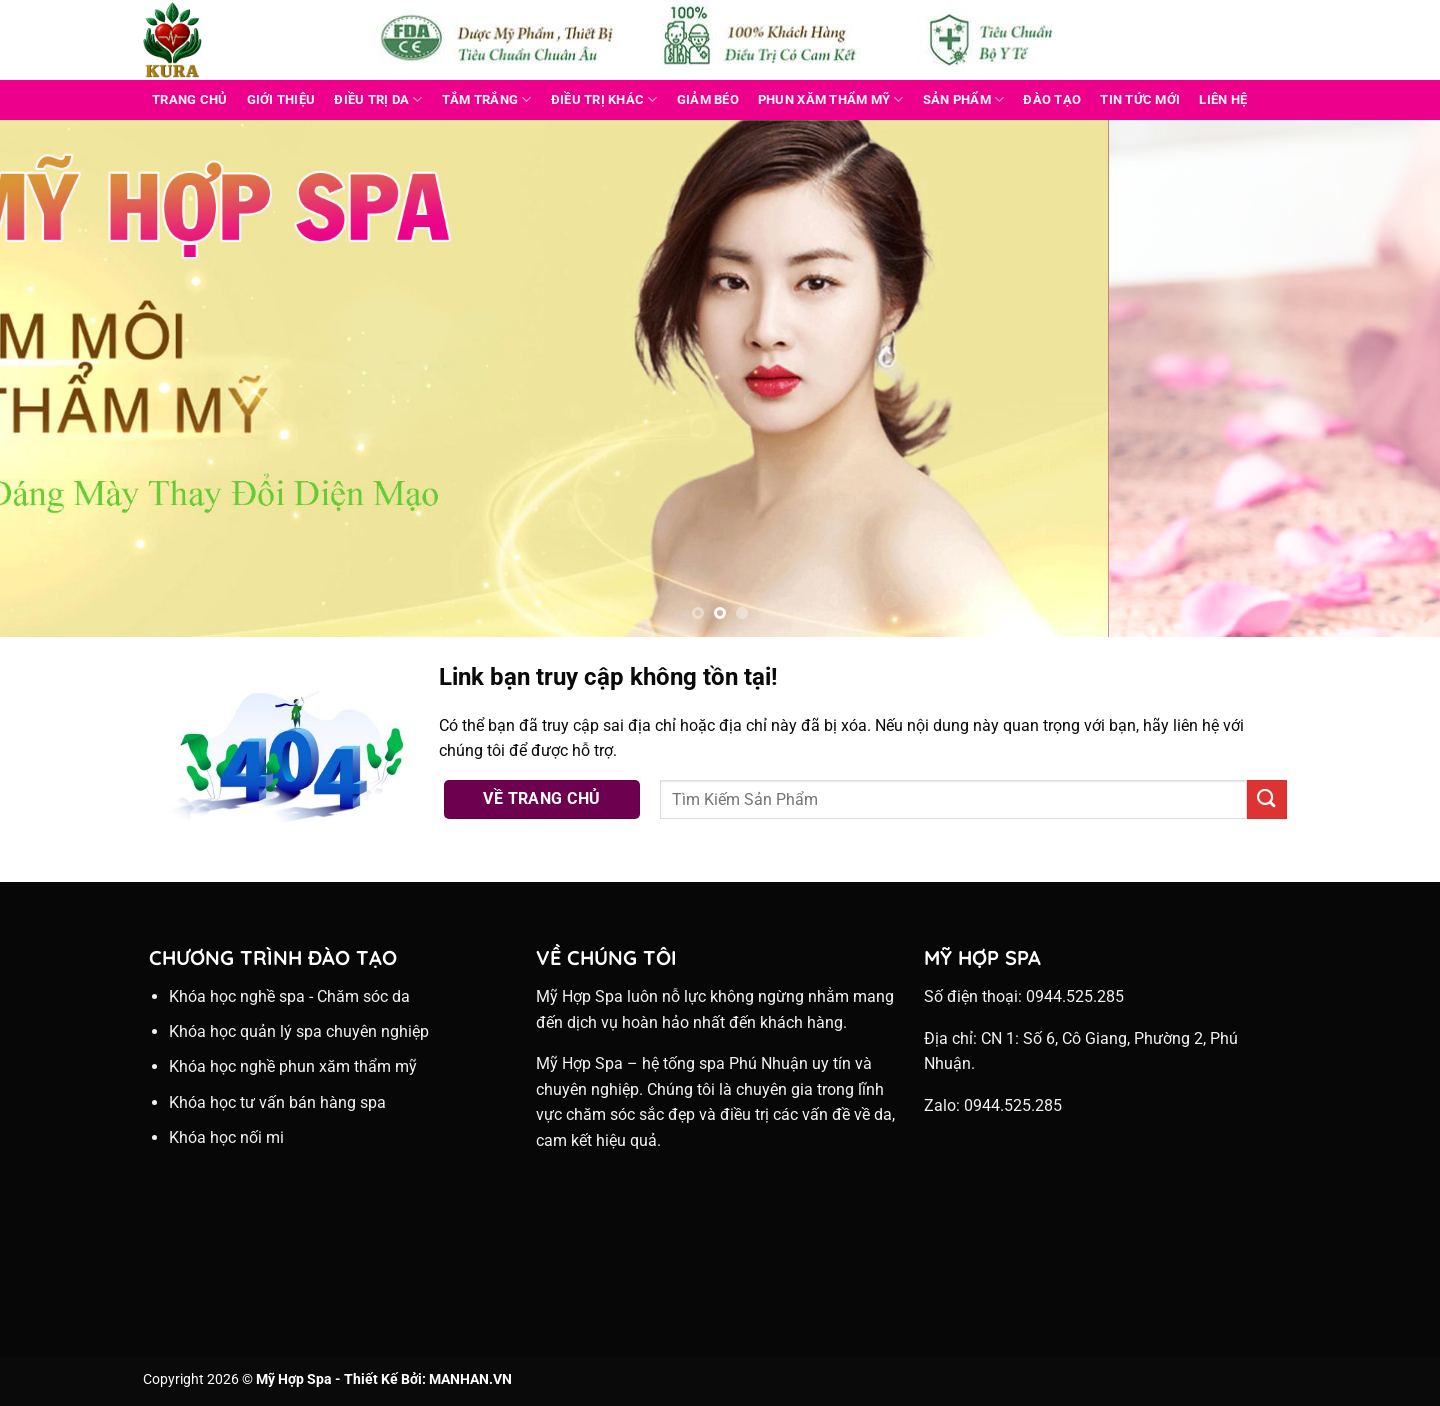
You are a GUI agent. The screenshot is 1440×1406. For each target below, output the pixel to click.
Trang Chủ (189, 99)
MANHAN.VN (470, 1379)
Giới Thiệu (281, 99)
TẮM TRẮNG (487, 99)
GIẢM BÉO (708, 99)
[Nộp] (1267, 799)
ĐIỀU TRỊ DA (378, 99)
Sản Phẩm (964, 99)
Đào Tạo (1052, 99)
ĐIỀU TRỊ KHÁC (604, 99)
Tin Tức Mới (1140, 99)
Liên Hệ (1223, 99)
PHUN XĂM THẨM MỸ (831, 99)
